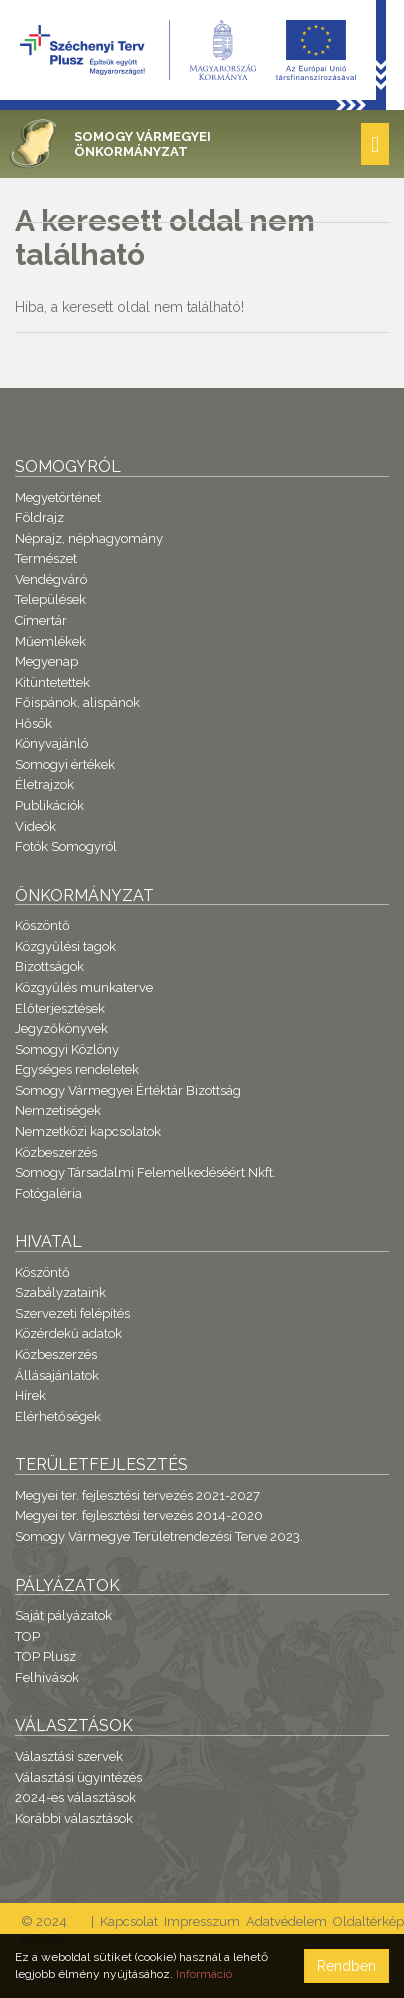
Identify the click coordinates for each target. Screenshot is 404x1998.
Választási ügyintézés (78, 1777)
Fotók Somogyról (66, 846)
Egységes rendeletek (77, 1069)
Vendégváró (51, 579)
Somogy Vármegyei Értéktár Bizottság (128, 1090)
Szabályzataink (60, 1292)
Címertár (41, 620)
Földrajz (39, 517)
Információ (204, 1974)
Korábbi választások (74, 1818)
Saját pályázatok (63, 1615)
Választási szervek (69, 1756)
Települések (50, 599)
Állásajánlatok (57, 1375)
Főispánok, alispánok (77, 702)
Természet (46, 558)
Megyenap (46, 661)
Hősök (33, 723)
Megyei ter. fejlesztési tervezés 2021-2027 (137, 1495)
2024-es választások (75, 1797)
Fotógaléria (48, 1193)
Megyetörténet (58, 497)
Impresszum (202, 1921)
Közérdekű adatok (68, 1333)
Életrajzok (44, 784)
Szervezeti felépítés (72, 1313)
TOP (27, 1636)
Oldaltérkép (368, 1921)
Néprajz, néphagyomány (89, 538)
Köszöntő (42, 925)
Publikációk (49, 805)
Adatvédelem (286, 1921)
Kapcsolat (129, 1921)
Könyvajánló (51, 743)
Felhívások (47, 1677)
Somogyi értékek (65, 764)
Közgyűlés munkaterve (84, 987)
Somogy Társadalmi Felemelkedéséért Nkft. (145, 1172)
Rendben (346, 1966)
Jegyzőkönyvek (61, 1028)
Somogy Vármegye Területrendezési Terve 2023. (159, 1536)
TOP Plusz (45, 1656)
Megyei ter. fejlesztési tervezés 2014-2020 (139, 1515)
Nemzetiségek (58, 1110)
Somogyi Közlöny (67, 1049)
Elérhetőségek (58, 1416)
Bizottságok (49, 966)
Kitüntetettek (52, 682)
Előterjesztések (60, 1008)
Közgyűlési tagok (65, 946)
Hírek (30, 1395)
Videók (35, 826)
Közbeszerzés (56, 1152)
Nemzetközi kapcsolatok (88, 1131)
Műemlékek (50, 641)
